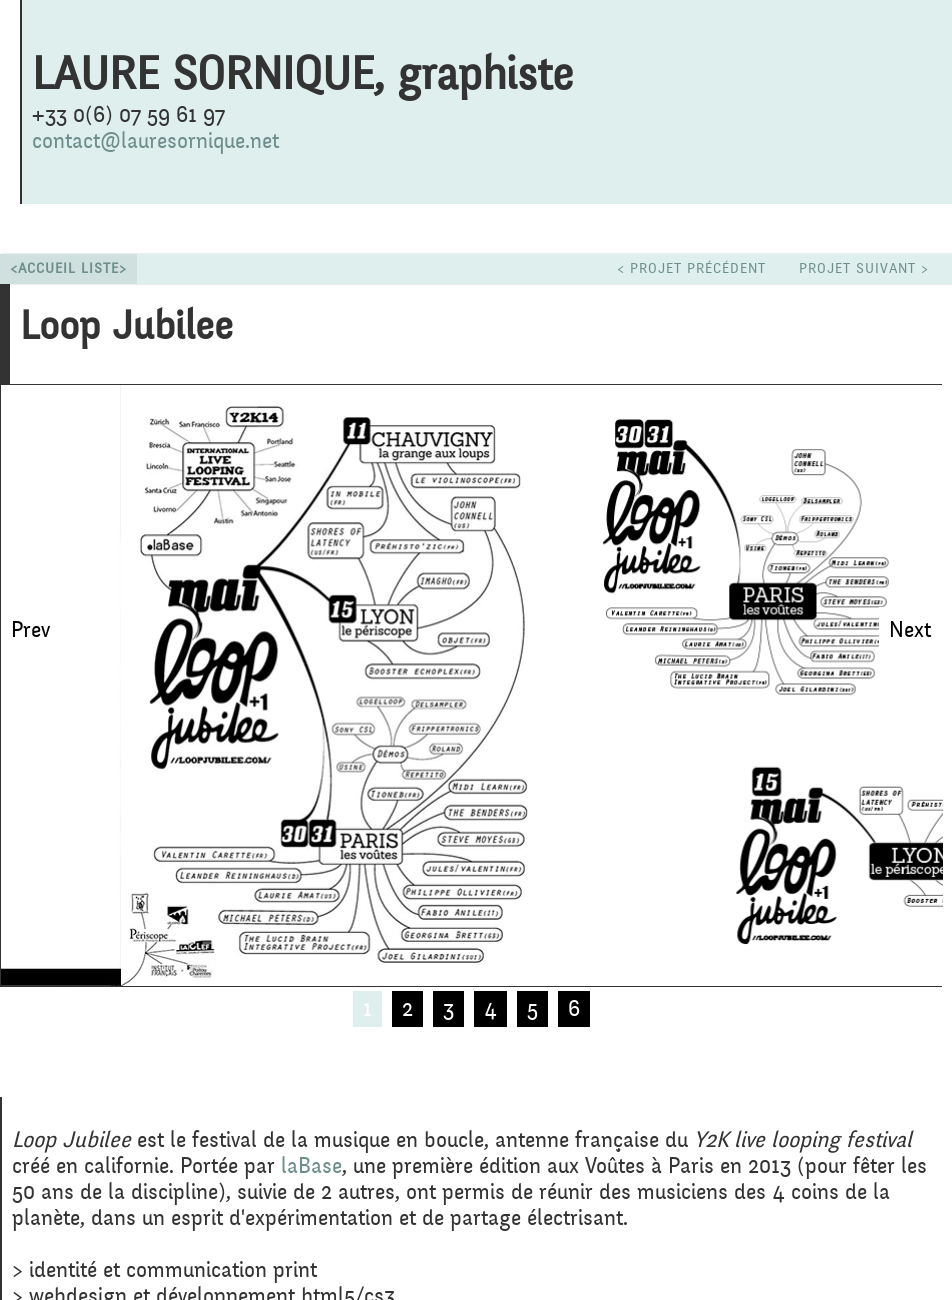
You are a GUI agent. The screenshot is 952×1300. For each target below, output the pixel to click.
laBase (311, 1166)
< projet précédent (691, 269)
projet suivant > (864, 269)
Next (910, 630)
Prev (30, 630)
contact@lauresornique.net (155, 141)
